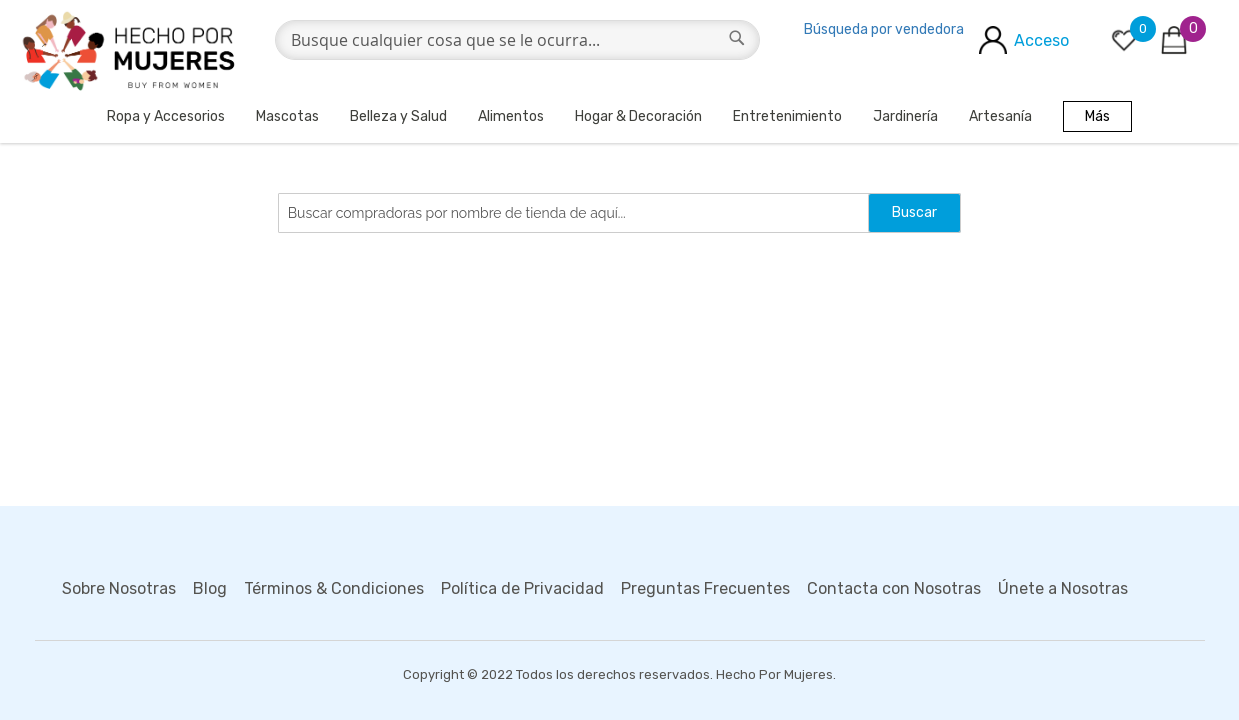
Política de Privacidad (522, 588)
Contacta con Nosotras (894, 588)
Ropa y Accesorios (166, 116)
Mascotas (287, 116)
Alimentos (511, 116)
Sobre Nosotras (119, 588)
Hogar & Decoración (638, 116)
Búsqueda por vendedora (884, 29)
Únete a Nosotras (1063, 588)
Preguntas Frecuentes (705, 588)
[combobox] (518, 40)
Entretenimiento (787, 116)
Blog (210, 588)
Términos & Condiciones (334, 588)
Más (1097, 116)
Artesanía (1000, 116)
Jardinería (905, 116)
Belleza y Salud (398, 116)
